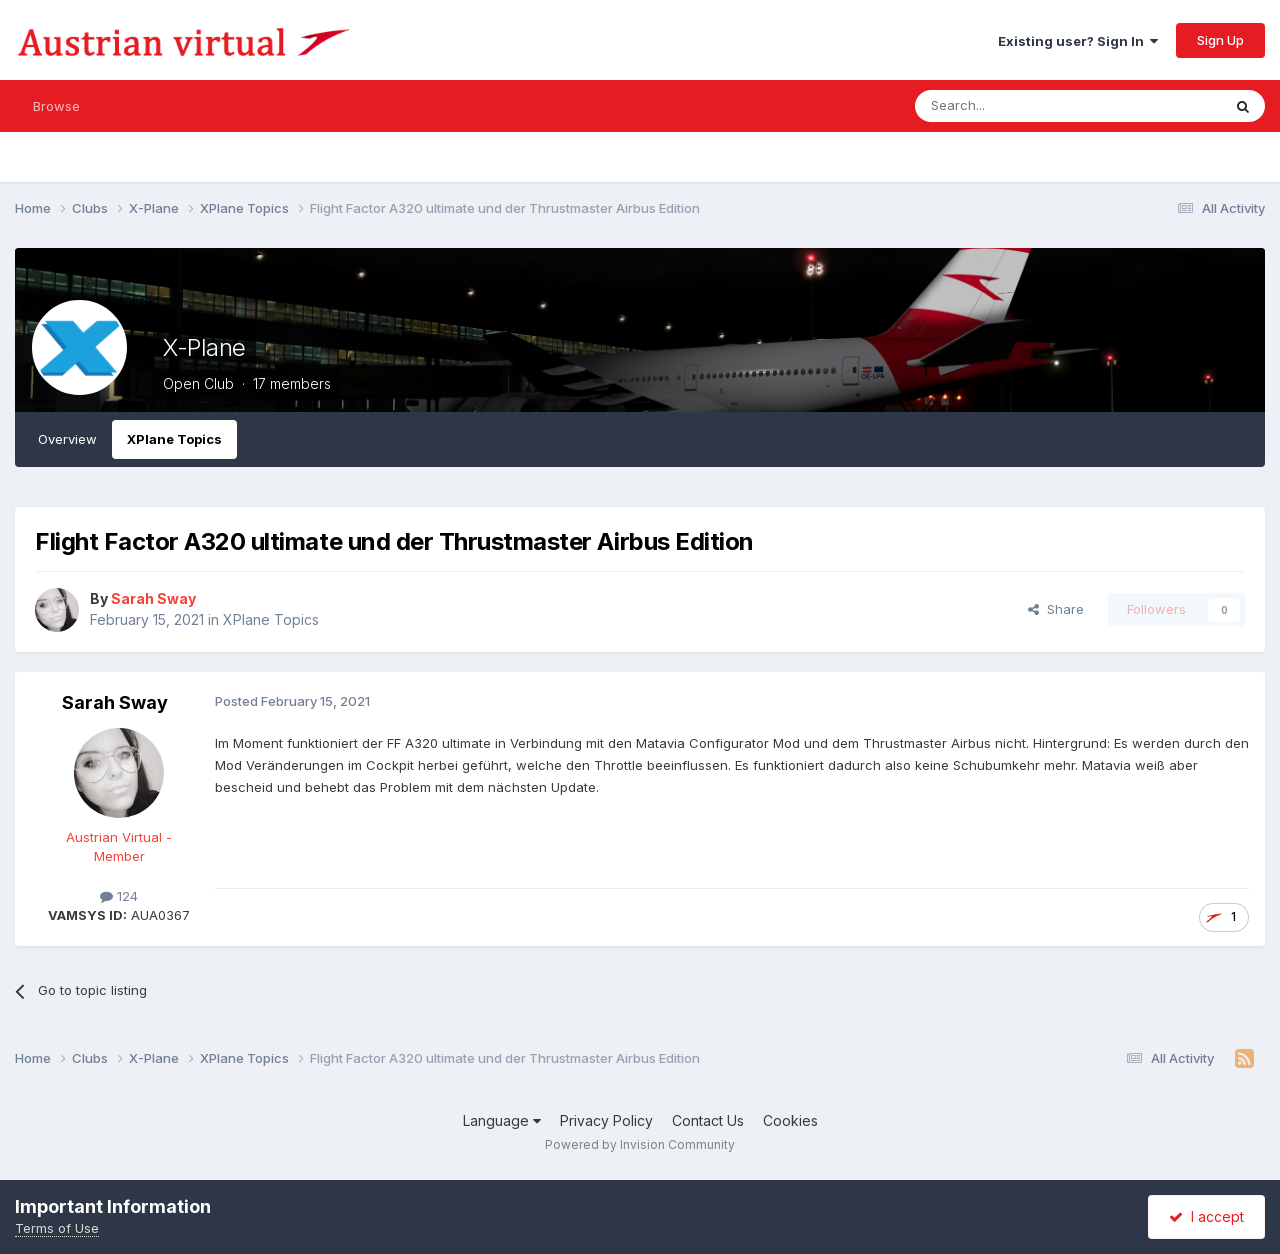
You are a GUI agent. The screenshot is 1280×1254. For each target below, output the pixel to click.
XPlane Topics (174, 439)
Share (1056, 609)
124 (119, 896)
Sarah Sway (115, 702)
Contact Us (708, 1120)
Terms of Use (57, 1228)
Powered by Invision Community (640, 1144)
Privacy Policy (606, 1120)
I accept (1206, 1216)
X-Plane (204, 347)
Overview (67, 439)
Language (502, 1120)
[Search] (1017, 106)
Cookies (790, 1120)
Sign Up (1220, 40)
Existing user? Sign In (1078, 41)
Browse (56, 106)
